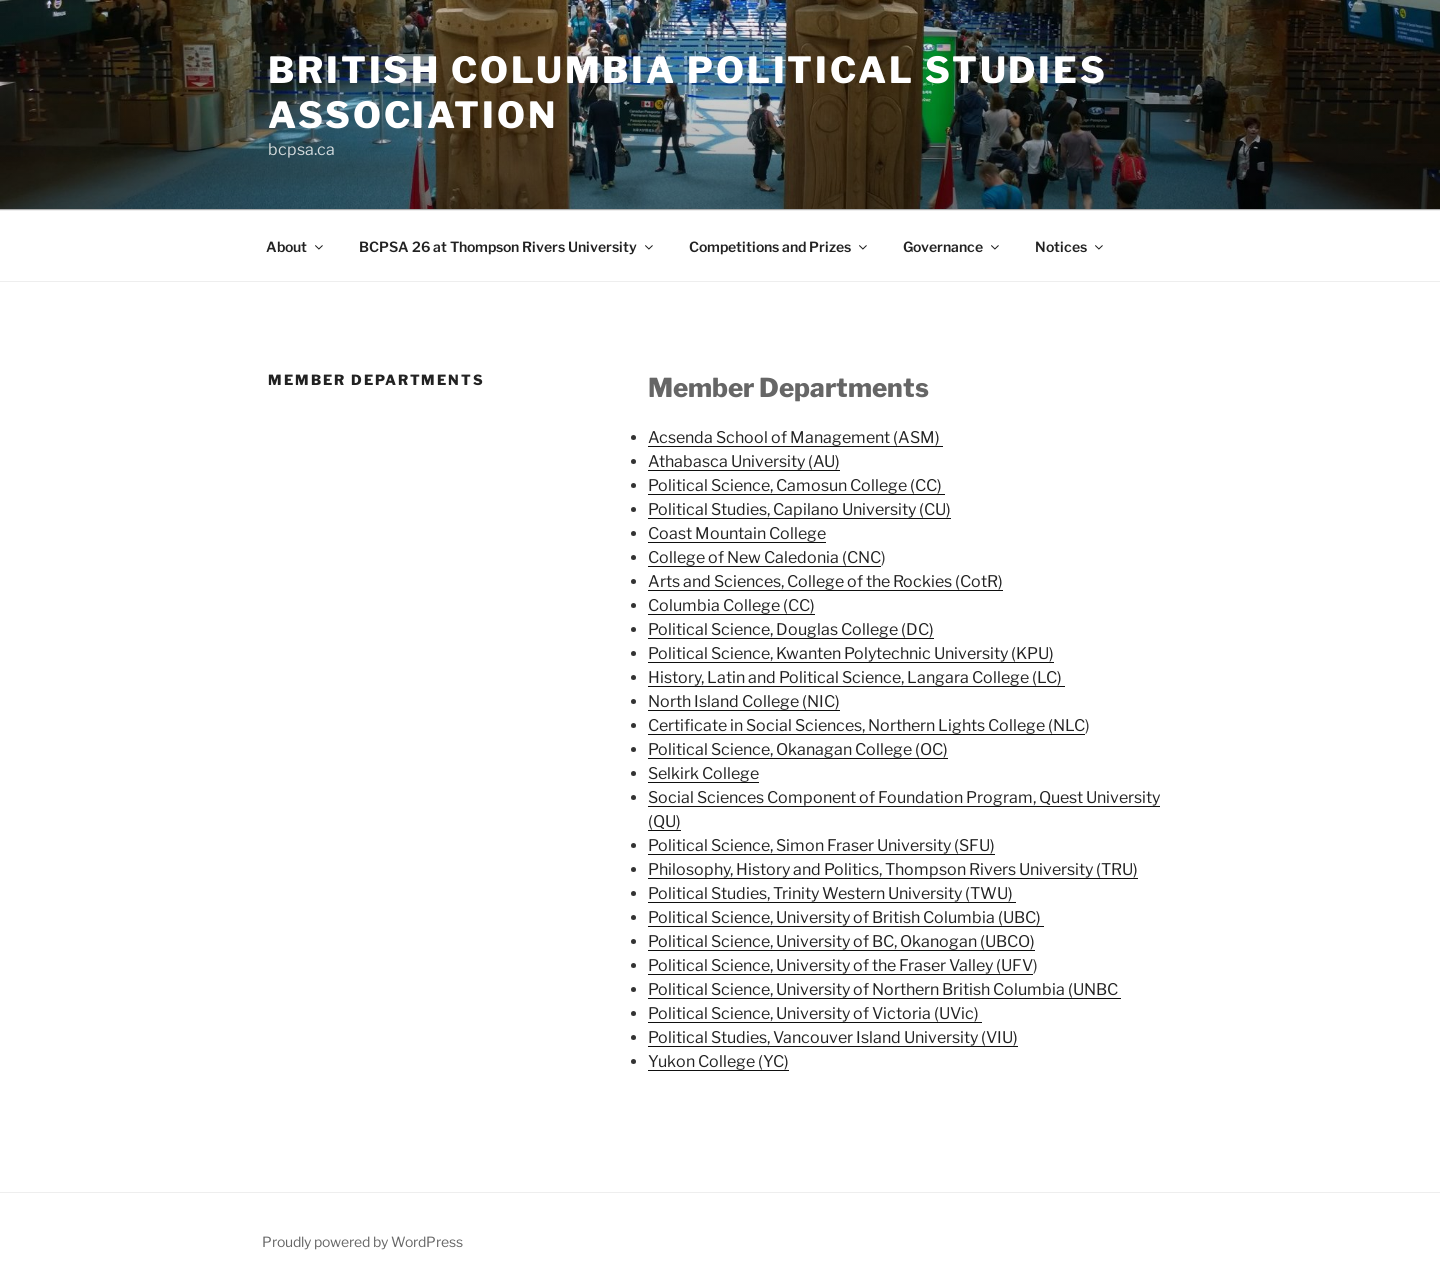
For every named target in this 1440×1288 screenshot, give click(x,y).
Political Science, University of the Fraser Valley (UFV (840, 965)
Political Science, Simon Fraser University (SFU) (821, 845)
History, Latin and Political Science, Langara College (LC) (856, 677)
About (296, 246)
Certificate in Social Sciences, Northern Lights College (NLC (866, 725)
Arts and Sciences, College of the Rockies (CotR (823, 581)
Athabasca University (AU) (744, 461)
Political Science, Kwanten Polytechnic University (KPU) (851, 653)
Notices (1070, 246)
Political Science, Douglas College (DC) (791, 629)
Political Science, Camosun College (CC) (796, 485)
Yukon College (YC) (718, 1061)
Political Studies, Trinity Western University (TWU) (832, 893)
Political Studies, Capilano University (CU (797, 509)
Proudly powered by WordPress (362, 1241)
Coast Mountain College (737, 533)
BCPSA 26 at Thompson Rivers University (507, 246)
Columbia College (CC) (731, 605)
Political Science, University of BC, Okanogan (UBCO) (841, 941)
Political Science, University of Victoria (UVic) (815, 1013)
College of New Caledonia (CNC (764, 557)
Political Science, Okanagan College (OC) (798, 749)
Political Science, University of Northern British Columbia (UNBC (884, 989)
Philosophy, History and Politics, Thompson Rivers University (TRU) (893, 869)
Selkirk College (703, 773)
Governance (952, 246)
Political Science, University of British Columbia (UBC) (846, 917)
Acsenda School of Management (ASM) (795, 437)
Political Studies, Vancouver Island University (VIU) (833, 1037)
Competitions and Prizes (779, 246)
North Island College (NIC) (744, 701)
